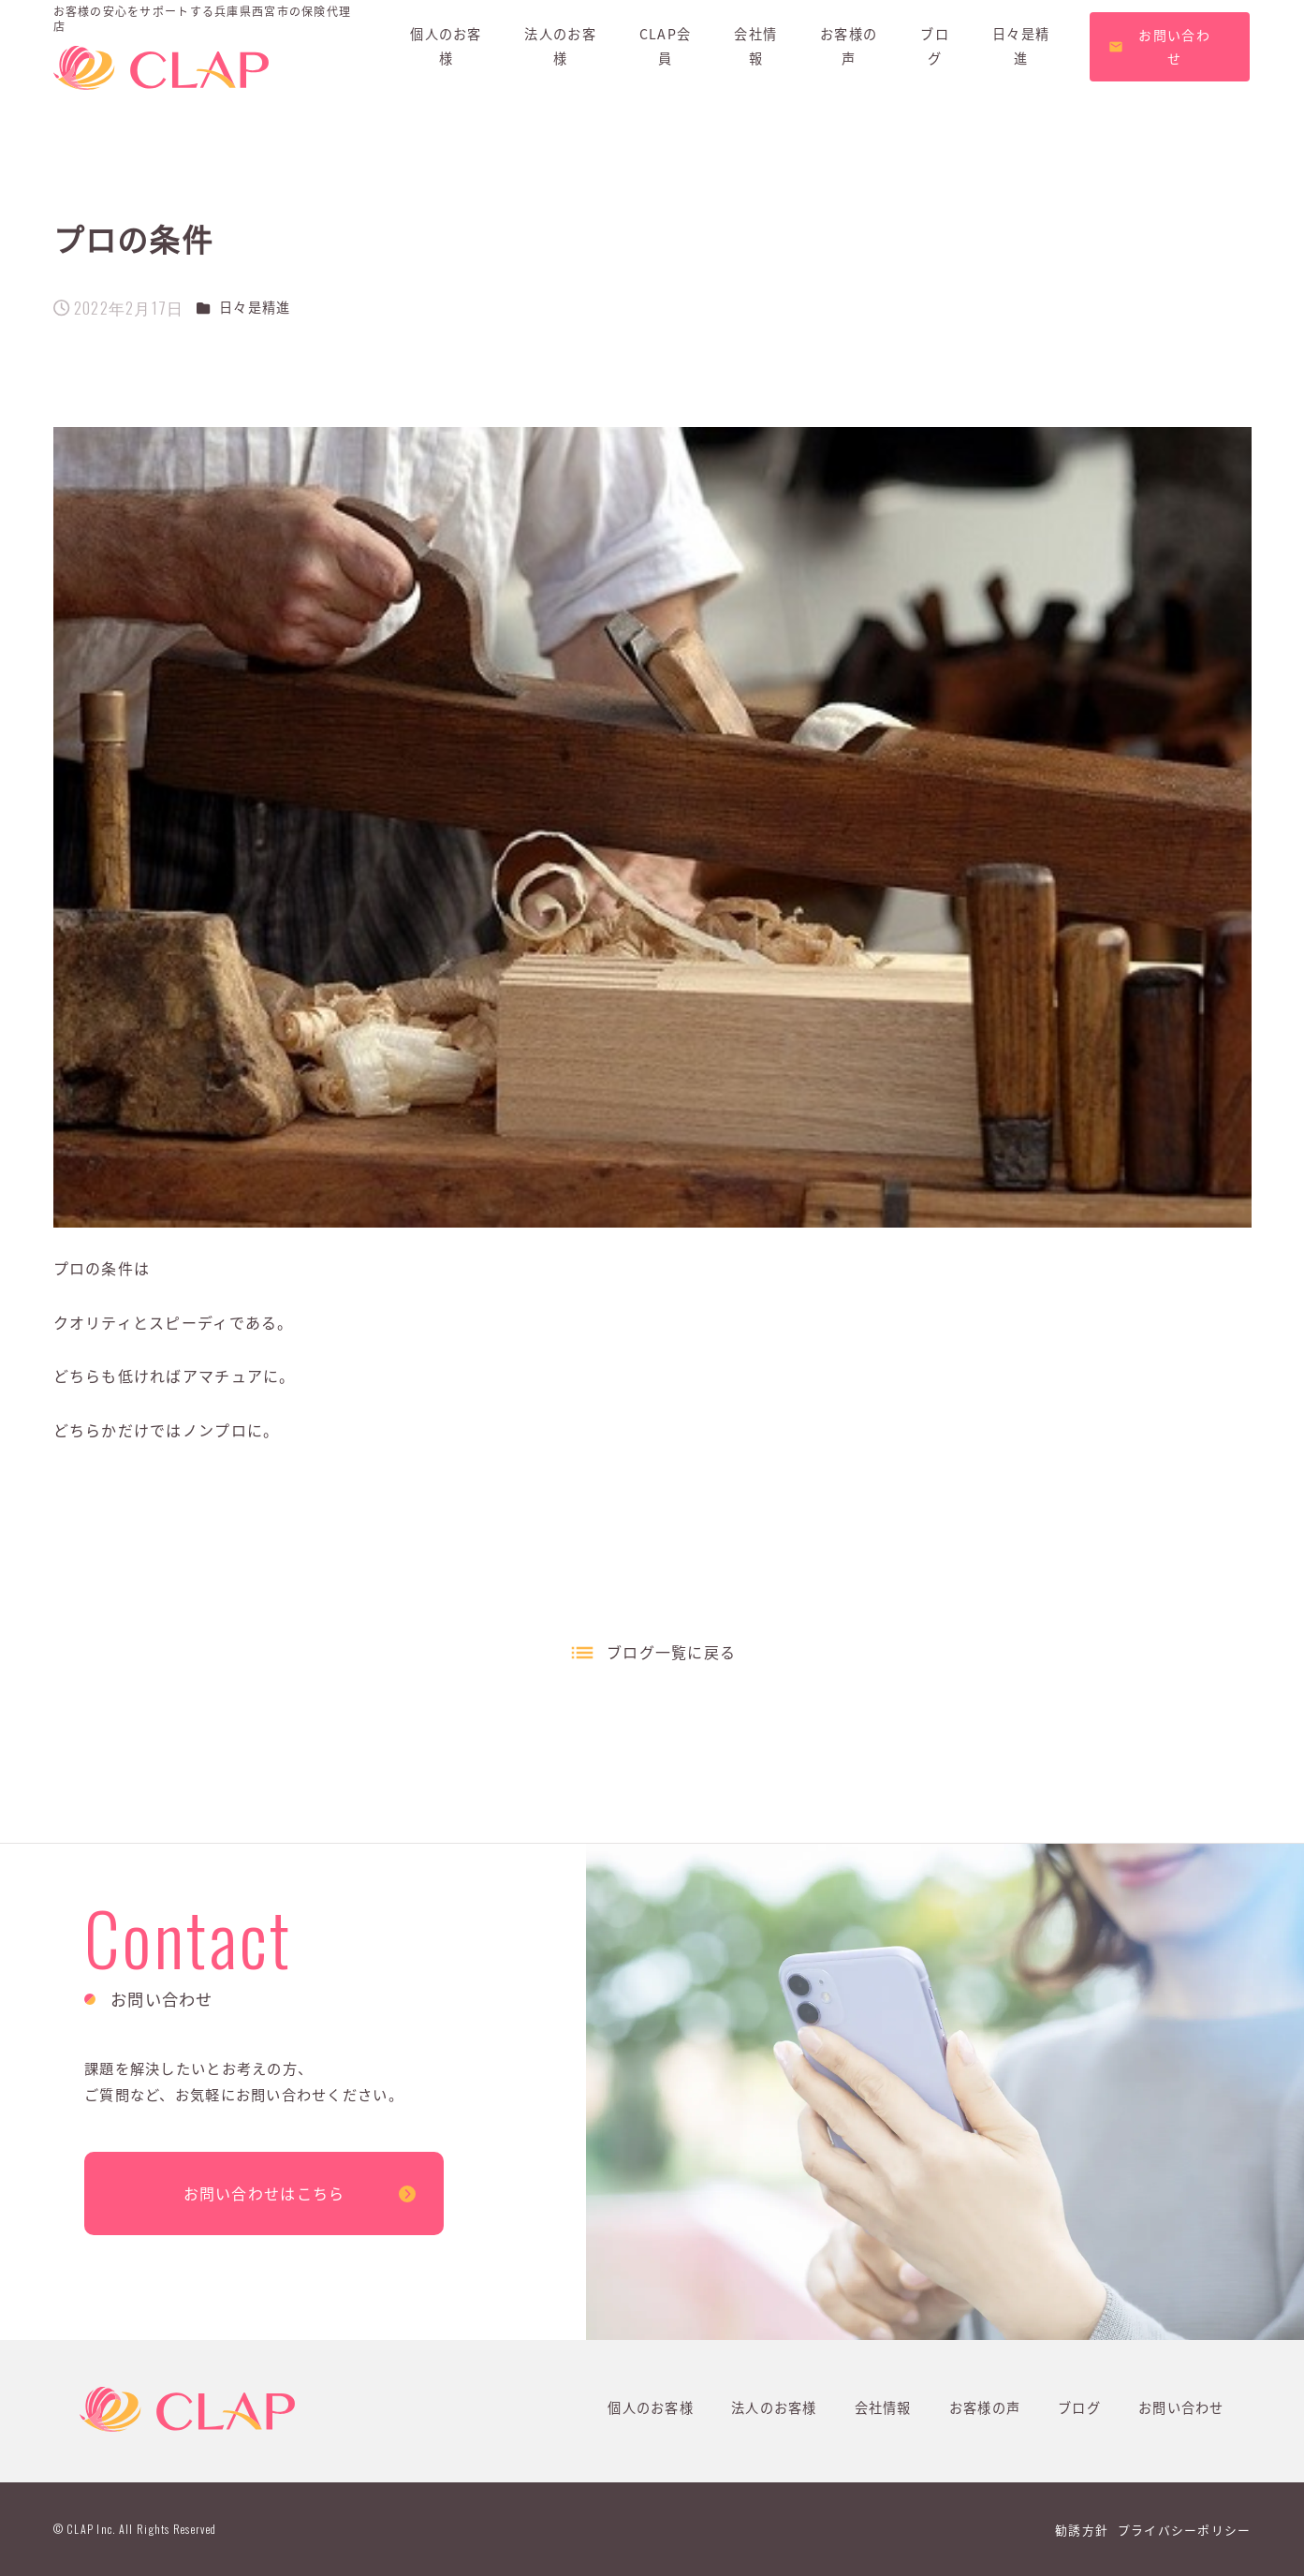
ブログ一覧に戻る (671, 1652)
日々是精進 (254, 307)
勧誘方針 (1081, 2530)
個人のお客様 (651, 2407)
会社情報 (883, 2407)
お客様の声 (984, 2407)
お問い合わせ (1181, 2407)
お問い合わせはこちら (264, 2193)
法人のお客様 (774, 2407)
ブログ (1079, 2407)
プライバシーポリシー (1185, 2530)
